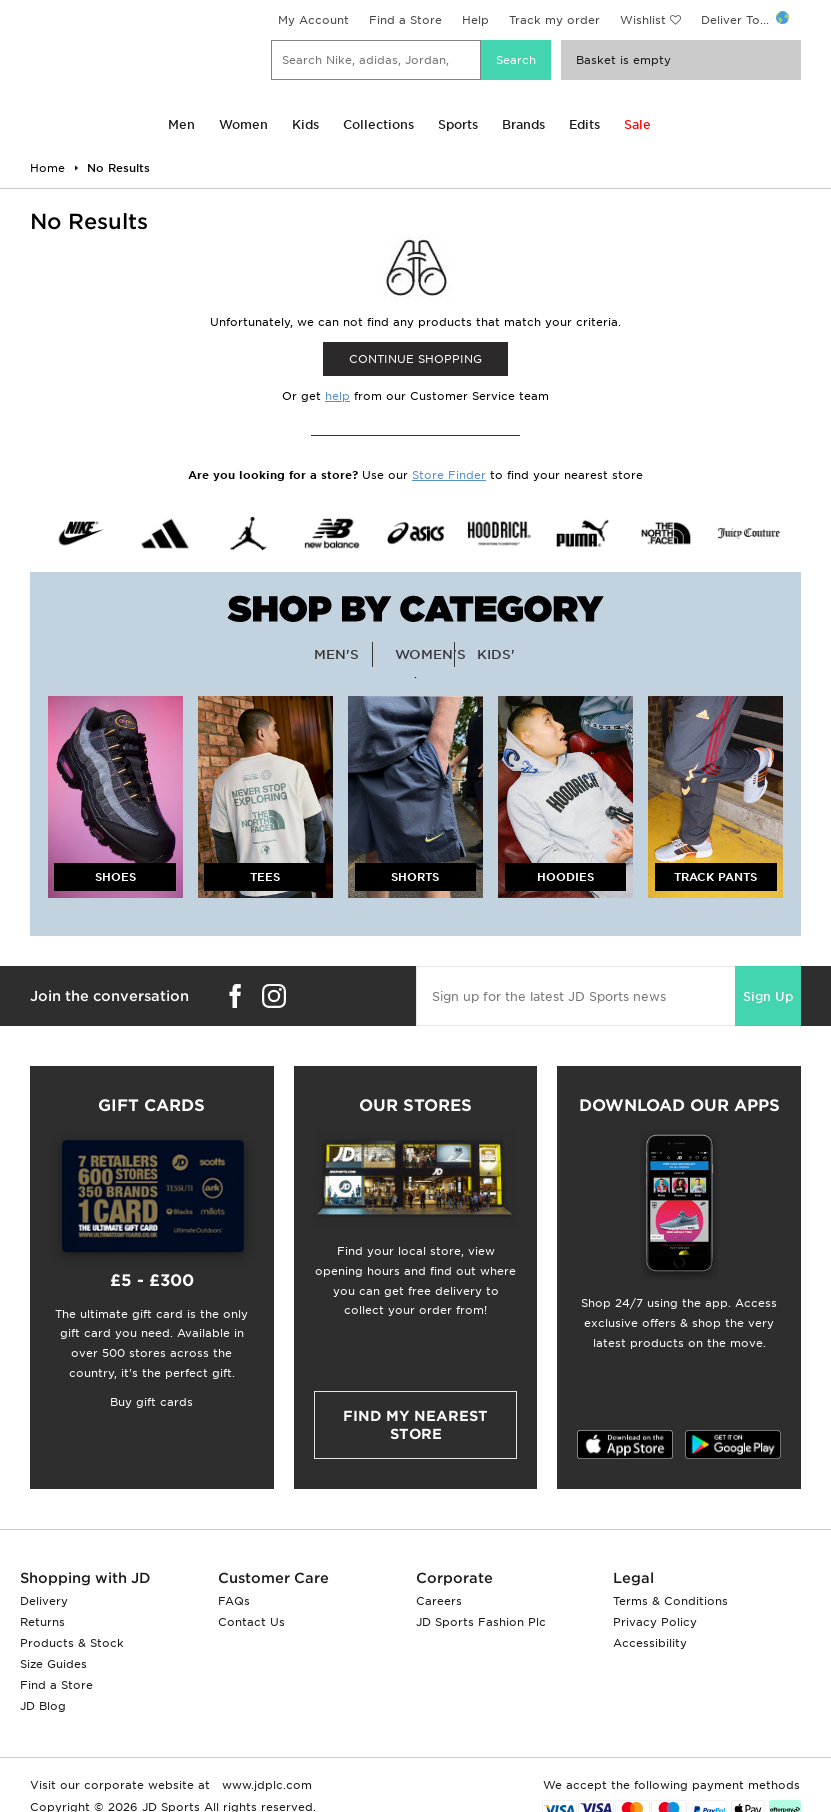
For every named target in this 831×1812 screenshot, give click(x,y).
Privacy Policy (655, 1622)
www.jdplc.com (265, 1785)
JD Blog (43, 1706)
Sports (458, 124)
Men (181, 124)
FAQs (234, 1601)
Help (475, 20)
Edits (584, 124)
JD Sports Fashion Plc (481, 1622)
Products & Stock (72, 1643)
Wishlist (643, 20)
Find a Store (405, 20)
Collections (378, 124)
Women (243, 124)
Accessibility (650, 1643)
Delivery (44, 1601)
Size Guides (53, 1664)
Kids (305, 124)
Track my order (554, 20)
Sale (637, 124)
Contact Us (251, 1622)
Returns (42, 1622)
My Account (313, 20)
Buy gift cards (151, 1402)
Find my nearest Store (415, 1425)
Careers (439, 1601)
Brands (523, 124)
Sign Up (768, 996)
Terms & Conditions (670, 1601)
